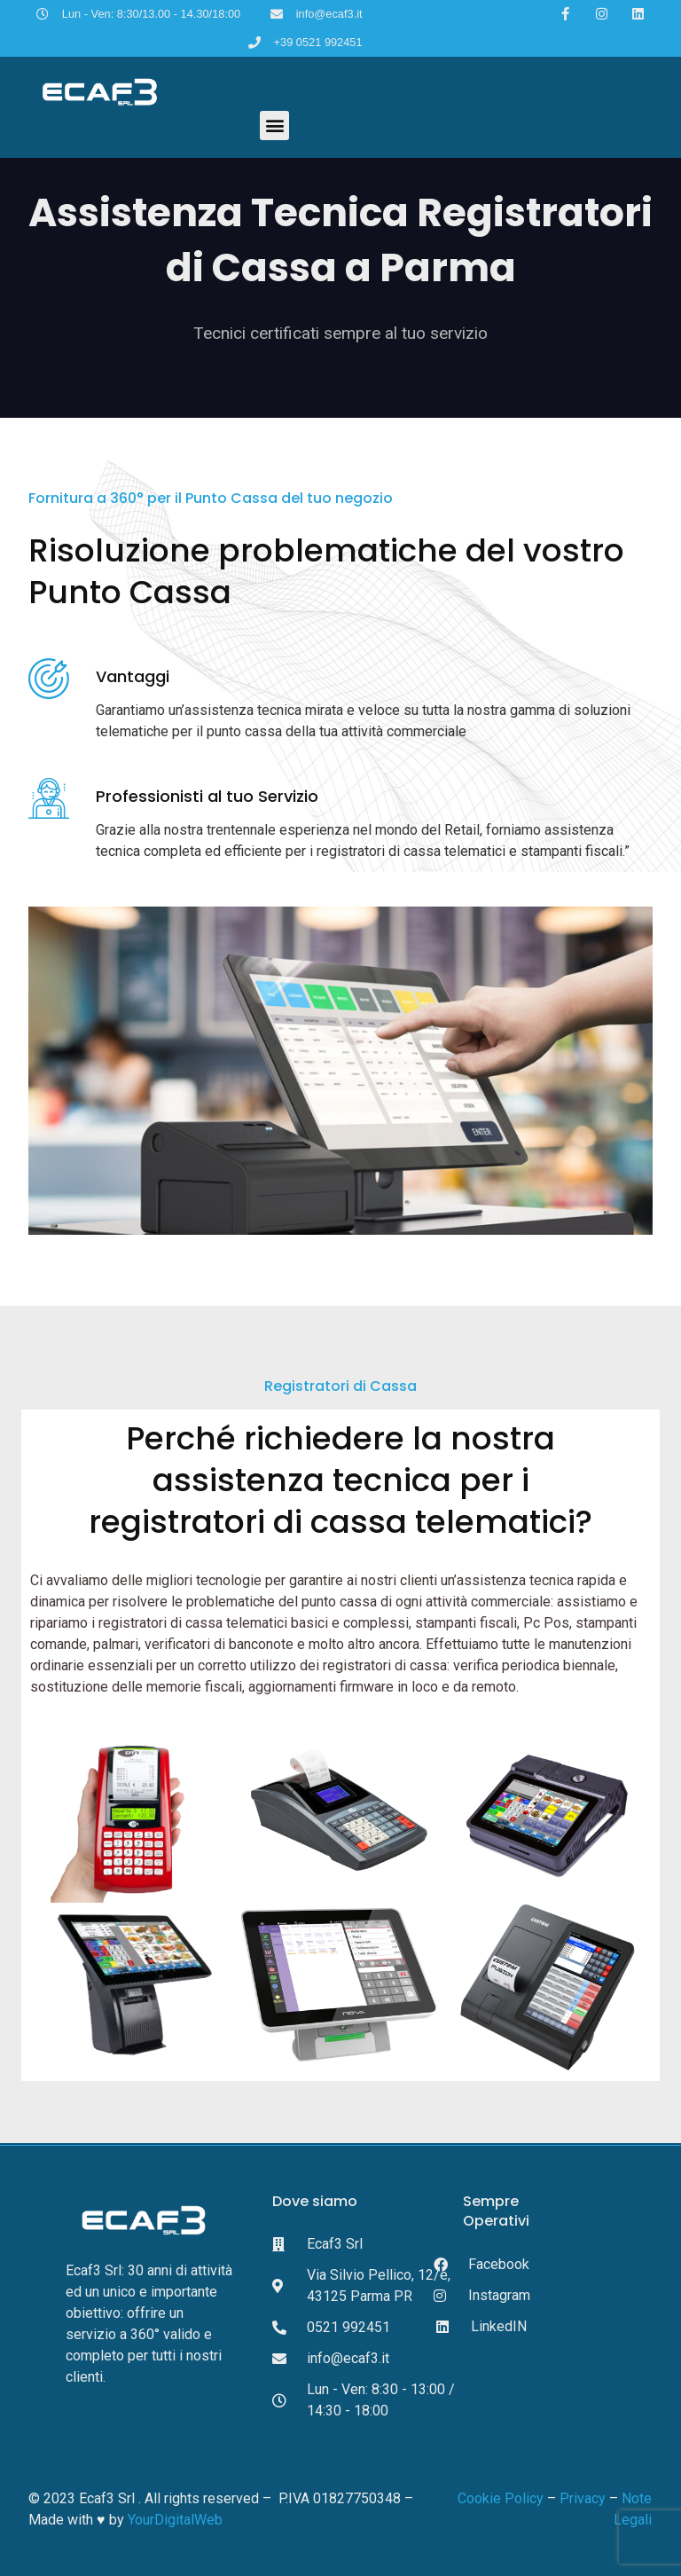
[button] (274, 125)
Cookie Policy (501, 2498)
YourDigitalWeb (175, 2519)
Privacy (581, 2498)
